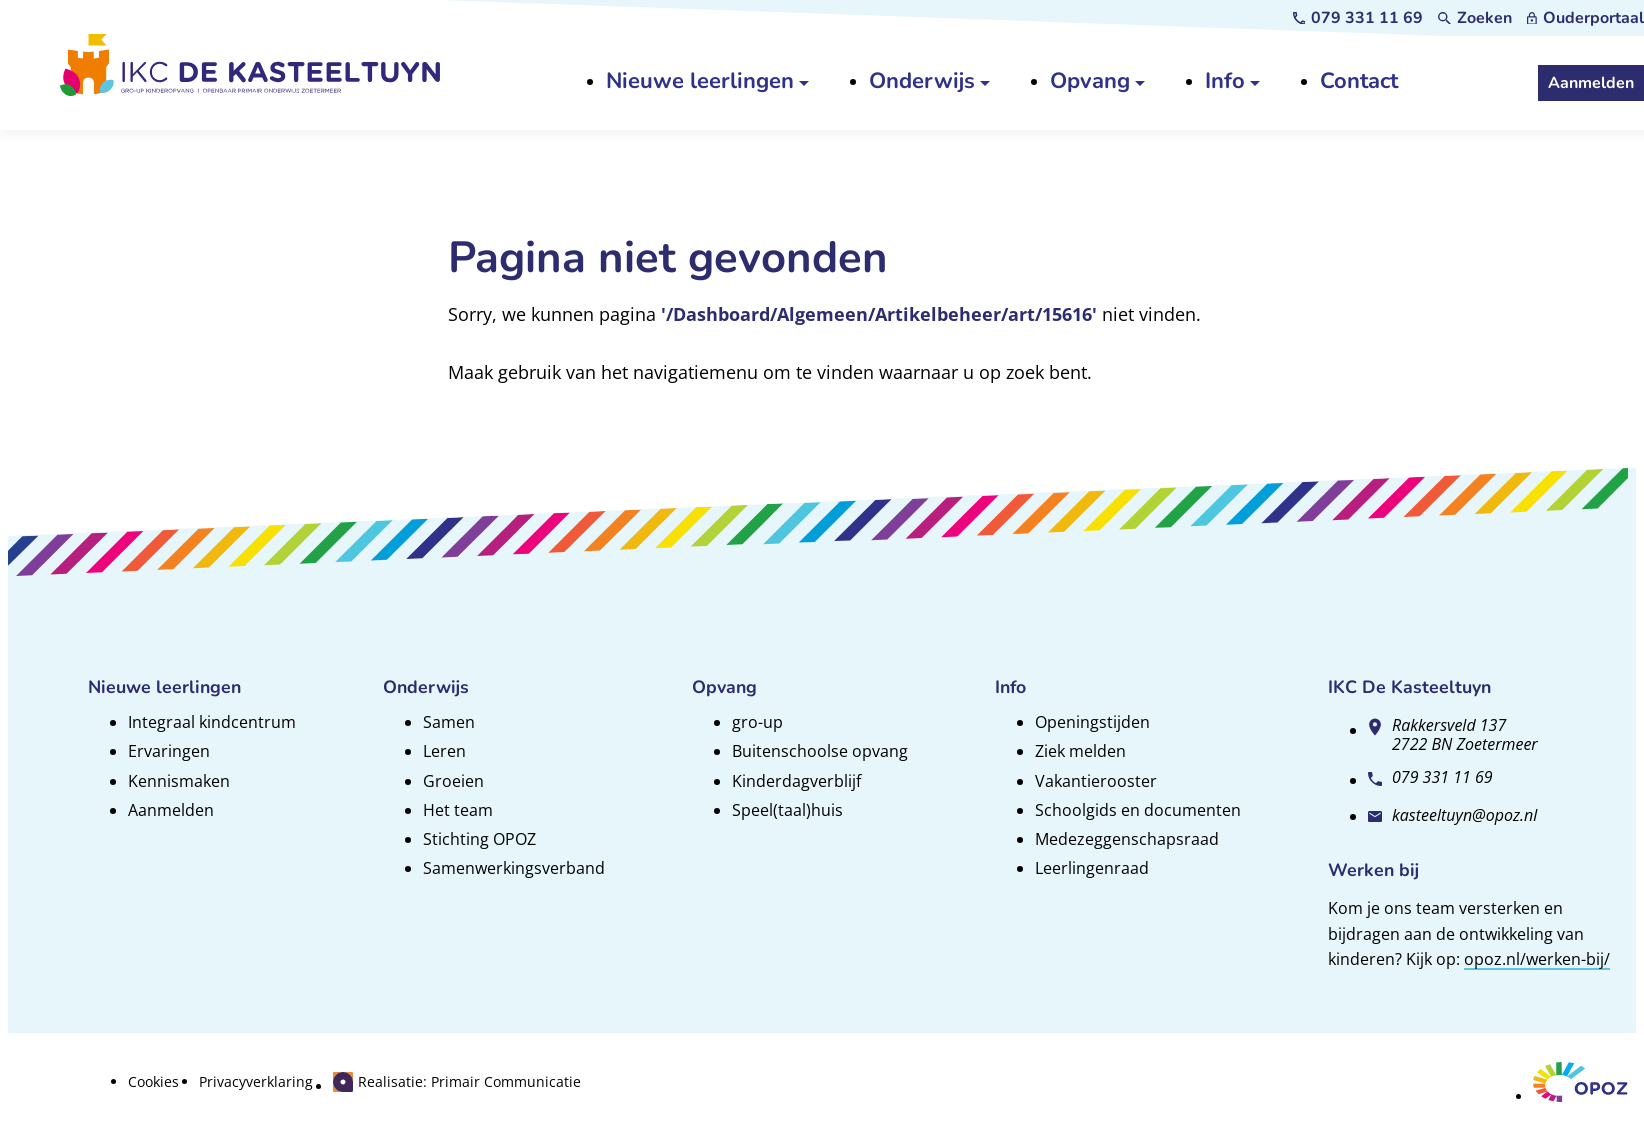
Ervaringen (169, 751)
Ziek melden (1080, 751)
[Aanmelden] (1591, 83)
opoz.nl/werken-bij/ (1537, 959)
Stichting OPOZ (479, 839)
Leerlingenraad (1092, 868)
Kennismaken (179, 781)
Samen (449, 722)
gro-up (757, 722)
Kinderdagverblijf (796, 781)
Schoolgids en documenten (1138, 810)
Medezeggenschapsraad (1127, 839)
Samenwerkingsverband (514, 868)
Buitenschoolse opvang (820, 751)
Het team (458, 810)
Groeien (453, 781)
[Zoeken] (1475, 18)
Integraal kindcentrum (212, 722)
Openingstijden (1092, 722)
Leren (444, 751)
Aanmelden (171, 810)
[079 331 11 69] (1358, 18)
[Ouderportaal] (1585, 18)
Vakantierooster (1096, 781)
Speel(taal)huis (787, 810)
